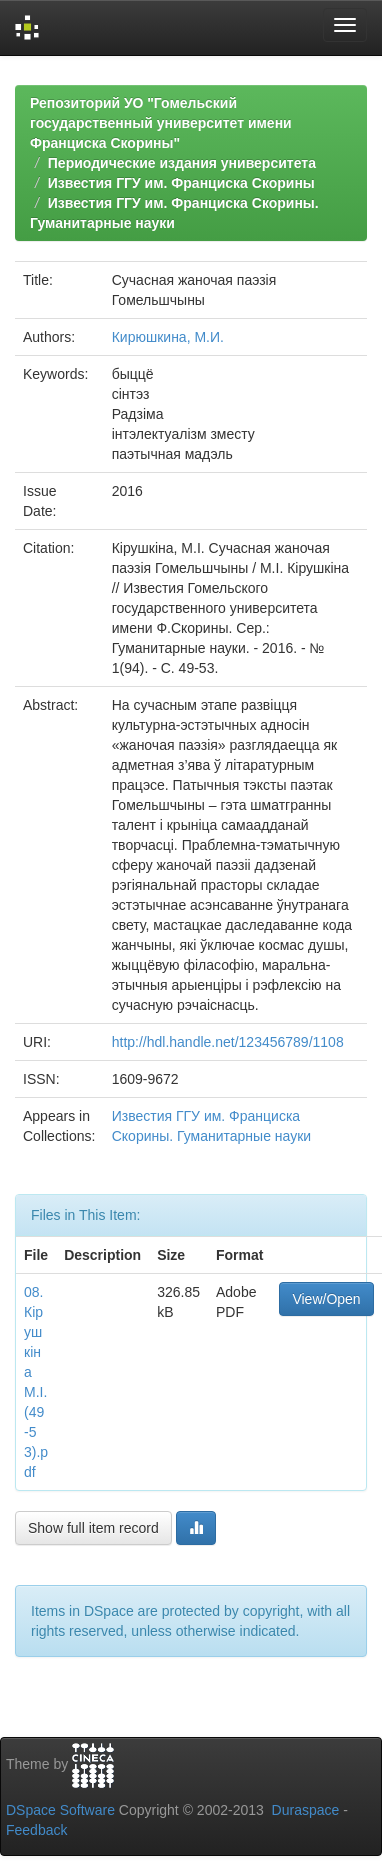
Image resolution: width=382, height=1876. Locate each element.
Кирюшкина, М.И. (168, 337)
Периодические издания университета (182, 163)
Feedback (36, 1830)
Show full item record (93, 1528)
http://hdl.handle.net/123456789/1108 (228, 1042)
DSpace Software (60, 1810)
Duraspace (306, 1810)
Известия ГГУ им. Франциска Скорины (181, 183)
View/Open (326, 1299)
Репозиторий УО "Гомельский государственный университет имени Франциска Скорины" (161, 123)
